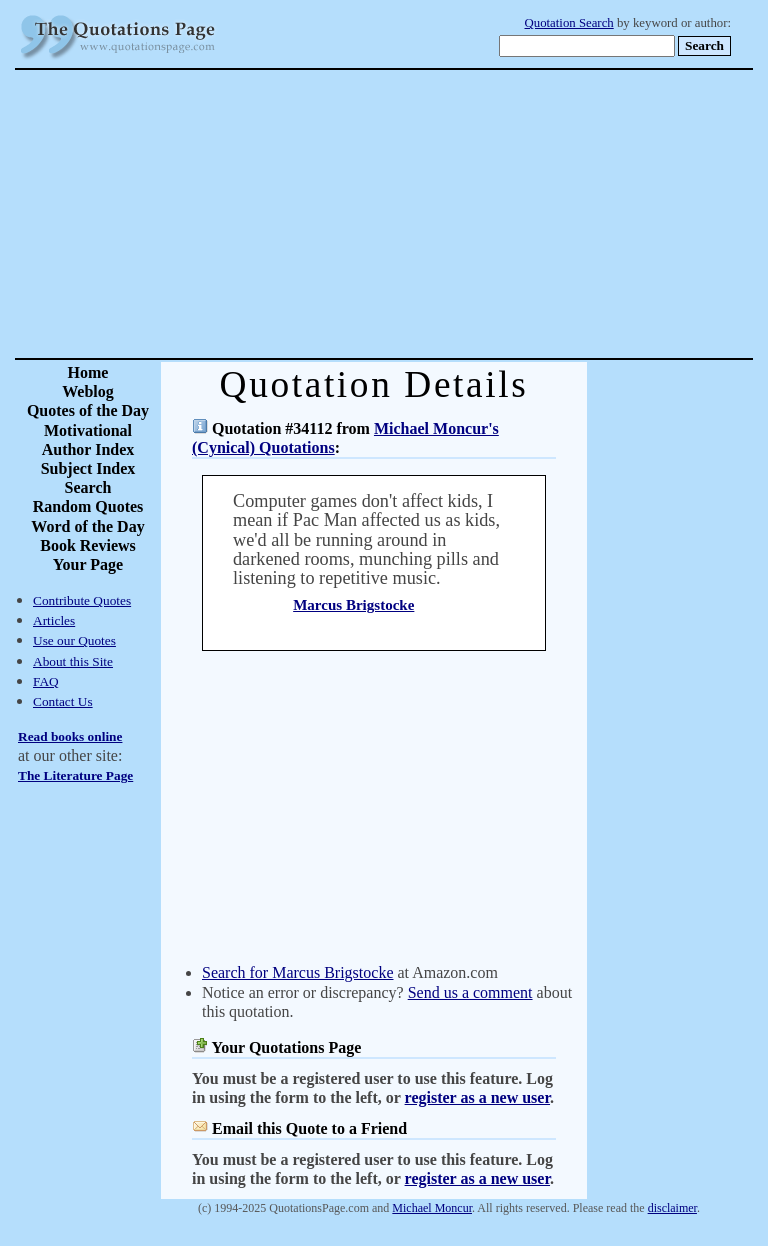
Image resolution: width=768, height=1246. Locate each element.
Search (88, 487)
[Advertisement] (454, 214)
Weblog (88, 391)
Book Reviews (88, 545)
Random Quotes (88, 506)
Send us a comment (470, 992)
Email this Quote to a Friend (309, 1128)
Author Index (88, 449)
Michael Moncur (432, 1208)
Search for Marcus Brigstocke (298, 972)
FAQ (46, 681)
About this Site (73, 661)
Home (88, 372)
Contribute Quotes (82, 600)
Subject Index (88, 468)
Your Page (88, 564)
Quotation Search (569, 23)
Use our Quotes (74, 640)
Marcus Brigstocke (353, 605)
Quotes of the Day (88, 410)
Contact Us (63, 701)
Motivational (88, 430)
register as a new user (477, 1097)
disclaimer (672, 1208)
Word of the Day (87, 526)
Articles (54, 620)
